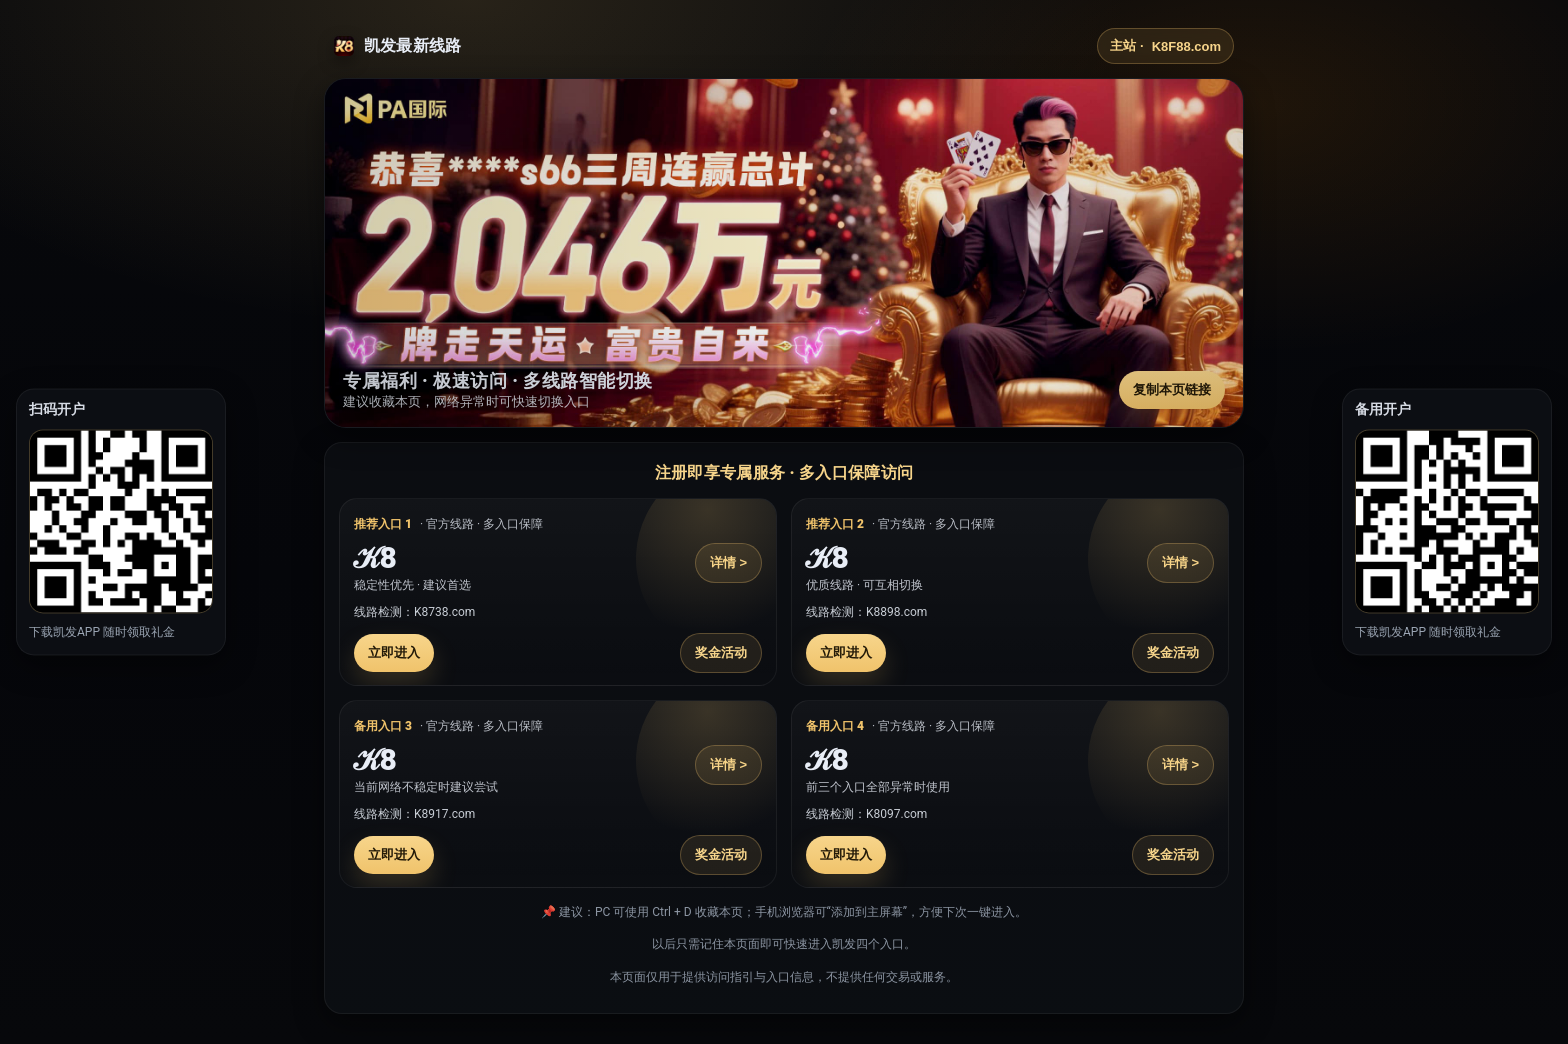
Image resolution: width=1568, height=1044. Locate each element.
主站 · (1165, 46)
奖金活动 (721, 652)
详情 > (728, 562)
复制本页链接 (1172, 389)
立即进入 (394, 652)
